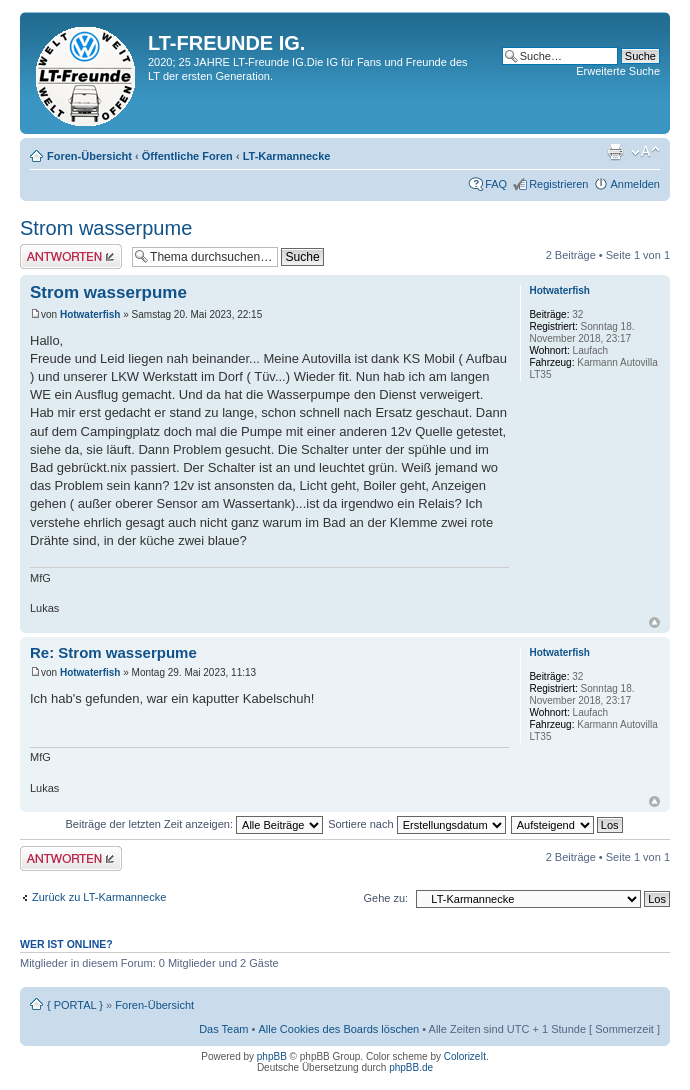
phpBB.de (411, 1067)
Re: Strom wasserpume (113, 652)
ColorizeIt (465, 1056)
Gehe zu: (385, 898)
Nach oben (654, 622)
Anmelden (635, 184)
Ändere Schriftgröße (645, 152)
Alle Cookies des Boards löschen (338, 1029)
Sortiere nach (416, 824)
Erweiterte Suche (618, 71)
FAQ (496, 184)
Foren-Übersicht (89, 156)
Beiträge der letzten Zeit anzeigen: (194, 824)
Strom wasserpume (106, 228)
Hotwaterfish (90, 314)
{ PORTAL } (75, 1005)
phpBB (272, 1056)
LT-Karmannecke (287, 156)
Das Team (223, 1029)
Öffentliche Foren (187, 156)
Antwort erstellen (71, 256)
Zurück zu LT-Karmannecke (99, 897)
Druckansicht (615, 152)
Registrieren (558, 184)
